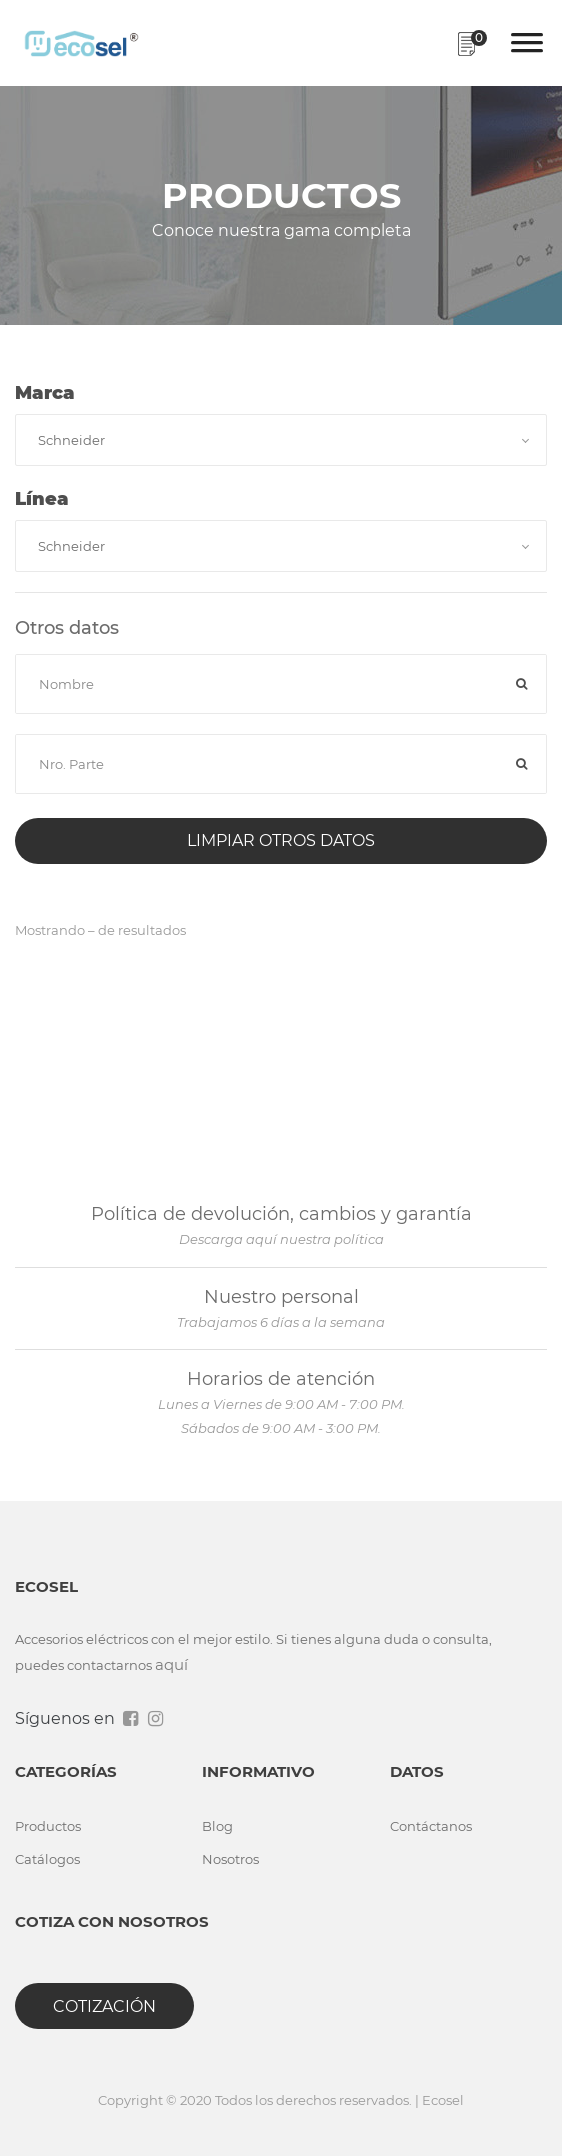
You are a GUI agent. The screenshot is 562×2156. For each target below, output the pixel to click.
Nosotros (230, 1859)
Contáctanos (431, 1826)
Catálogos (47, 1859)
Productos (48, 1826)
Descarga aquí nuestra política (281, 1239)
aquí (171, 1664)
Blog (217, 1826)
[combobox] (281, 440)
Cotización (104, 2006)
